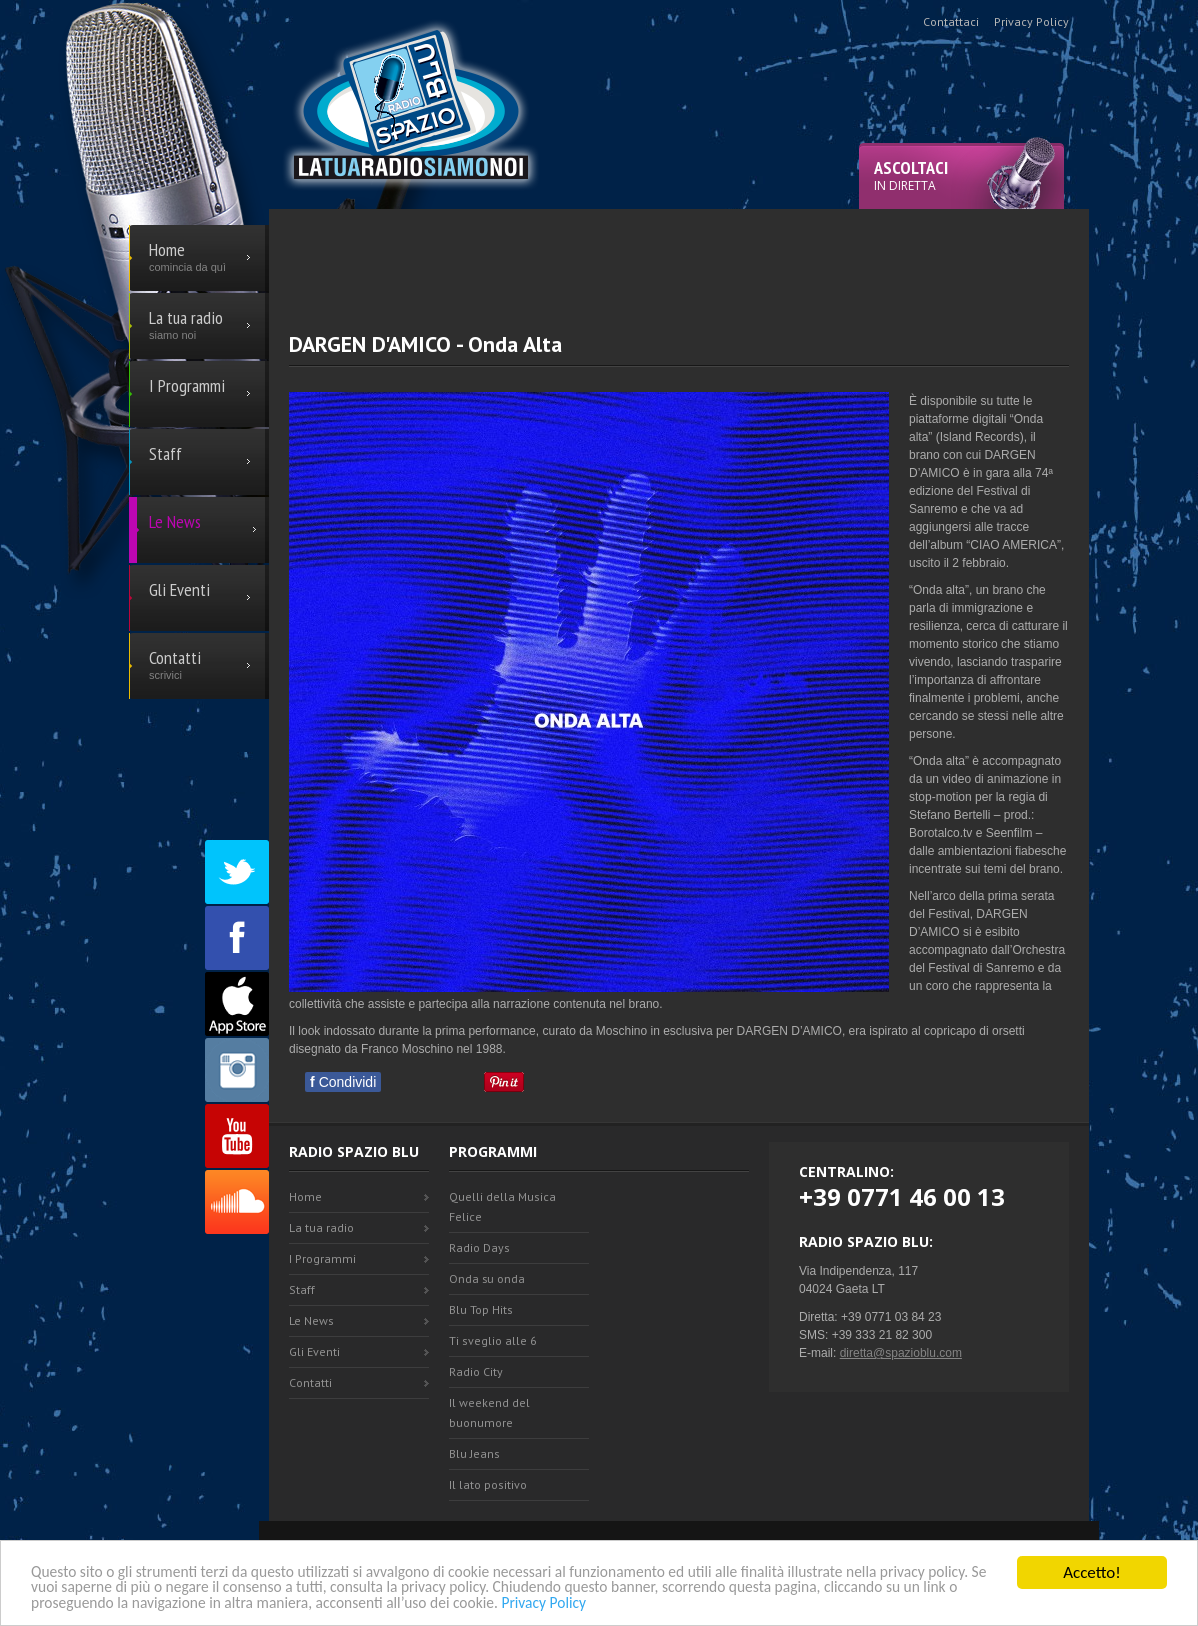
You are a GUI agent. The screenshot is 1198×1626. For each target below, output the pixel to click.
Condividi (343, 1082)
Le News (311, 1320)
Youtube (237, 1136)
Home (305, 1196)
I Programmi (322, 1258)
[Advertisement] (679, 254)
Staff (302, 1289)
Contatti (310, 1382)
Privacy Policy (798, 1602)
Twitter (237, 872)
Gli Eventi (314, 1351)
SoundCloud (237, 1202)
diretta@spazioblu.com (901, 1353)
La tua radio (321, 1227)
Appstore (237, 1004)
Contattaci (951, 21)
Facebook (237, 938)
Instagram (237, 1070)
